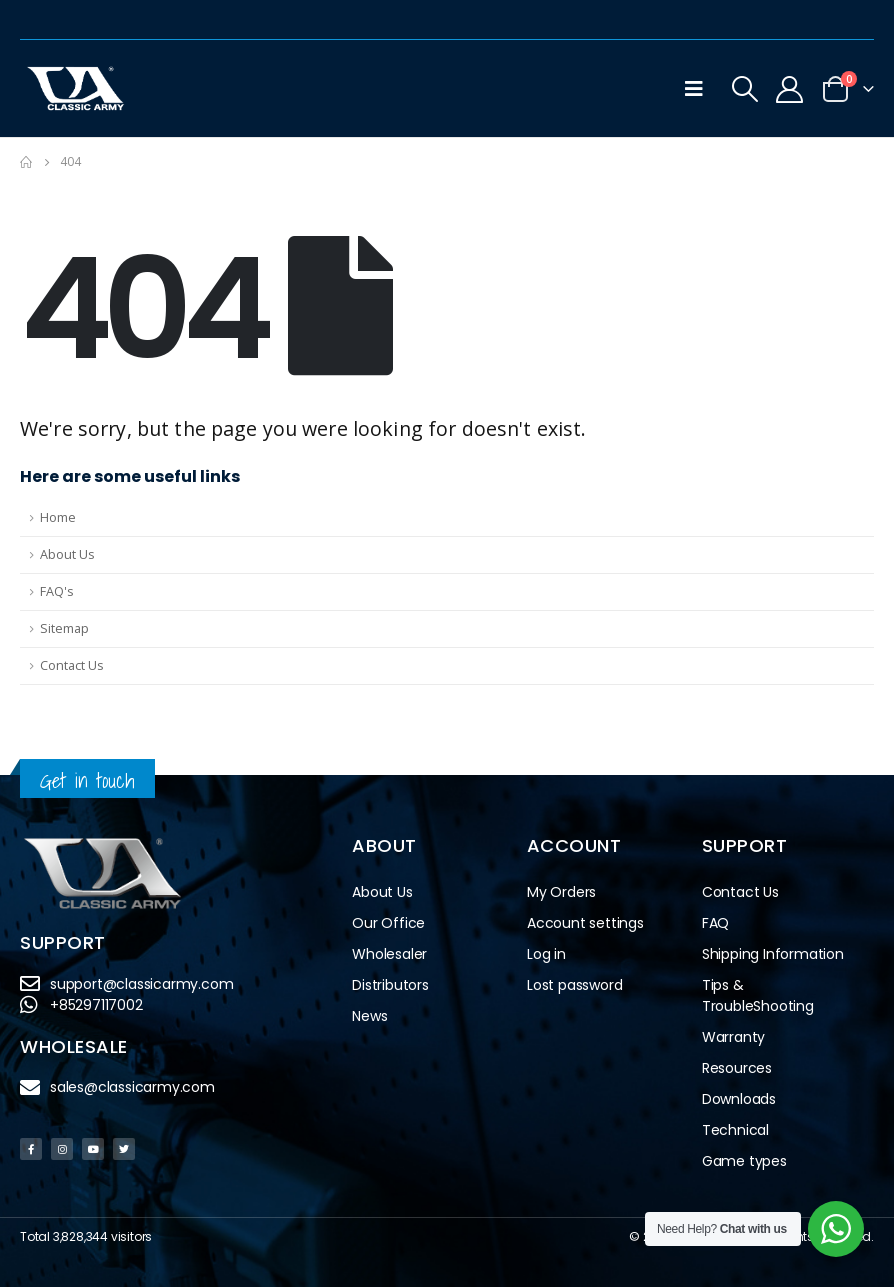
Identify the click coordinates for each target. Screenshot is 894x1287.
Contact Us (72, 665)
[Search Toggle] (745, 89)
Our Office (388, 923)
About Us (67, 554)
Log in (546, 954)
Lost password (574, 985)
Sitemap (64, 628)
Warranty (733, 1037)
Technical (735, 1130)
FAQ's (57, 591)
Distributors (395, 985)
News (369, 1016)
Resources (737, 1068)
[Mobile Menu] (694, 89)
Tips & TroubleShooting (758, 995)
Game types (744, 1161)
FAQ (715, 923)
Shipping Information (773, 954)
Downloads (739, 1099)
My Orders (561, 892)
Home (58, 517)
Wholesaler (389, 954)
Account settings (585, 923)
